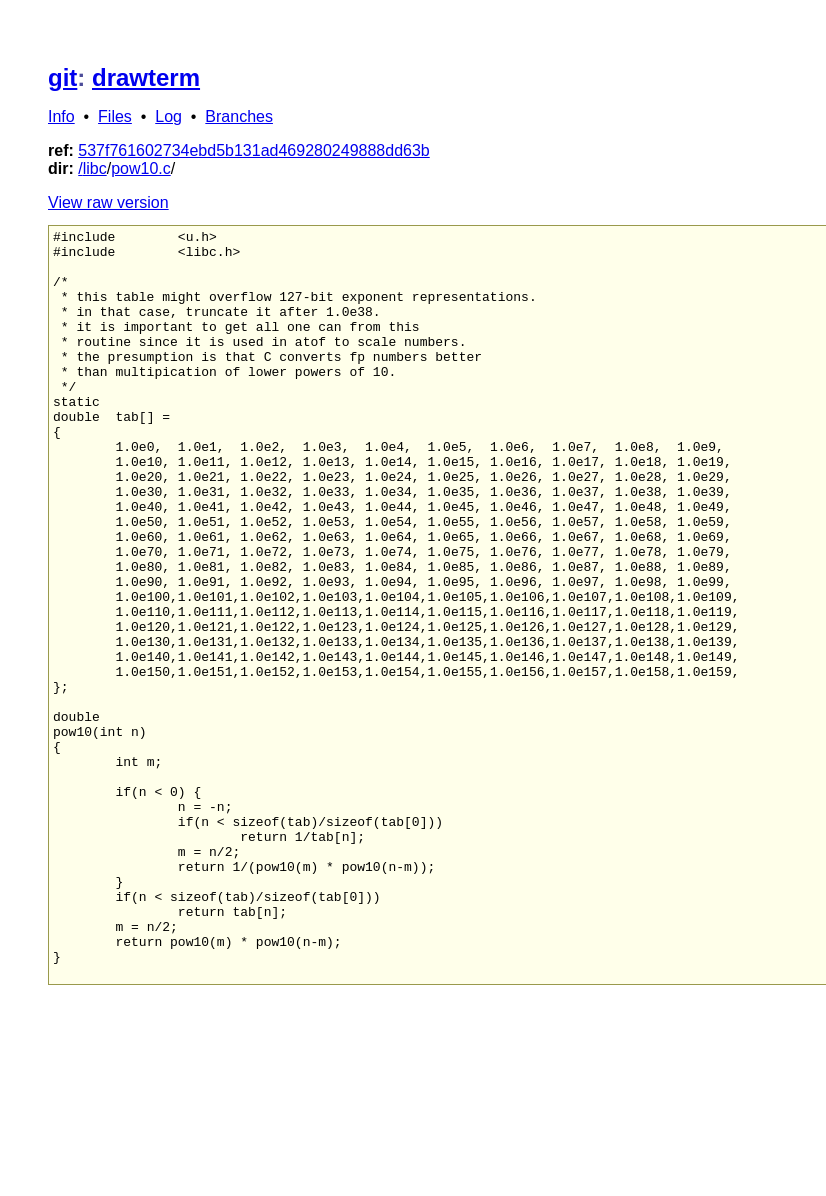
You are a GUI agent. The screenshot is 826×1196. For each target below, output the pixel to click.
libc (95, 168)
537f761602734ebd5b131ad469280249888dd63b (253, 150)
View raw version (108, 202)
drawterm (146, 77)
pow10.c (141, 168)
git (62, 77)
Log (168, 116)
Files (115, 116)
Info (61, 116)
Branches (239, 116)
